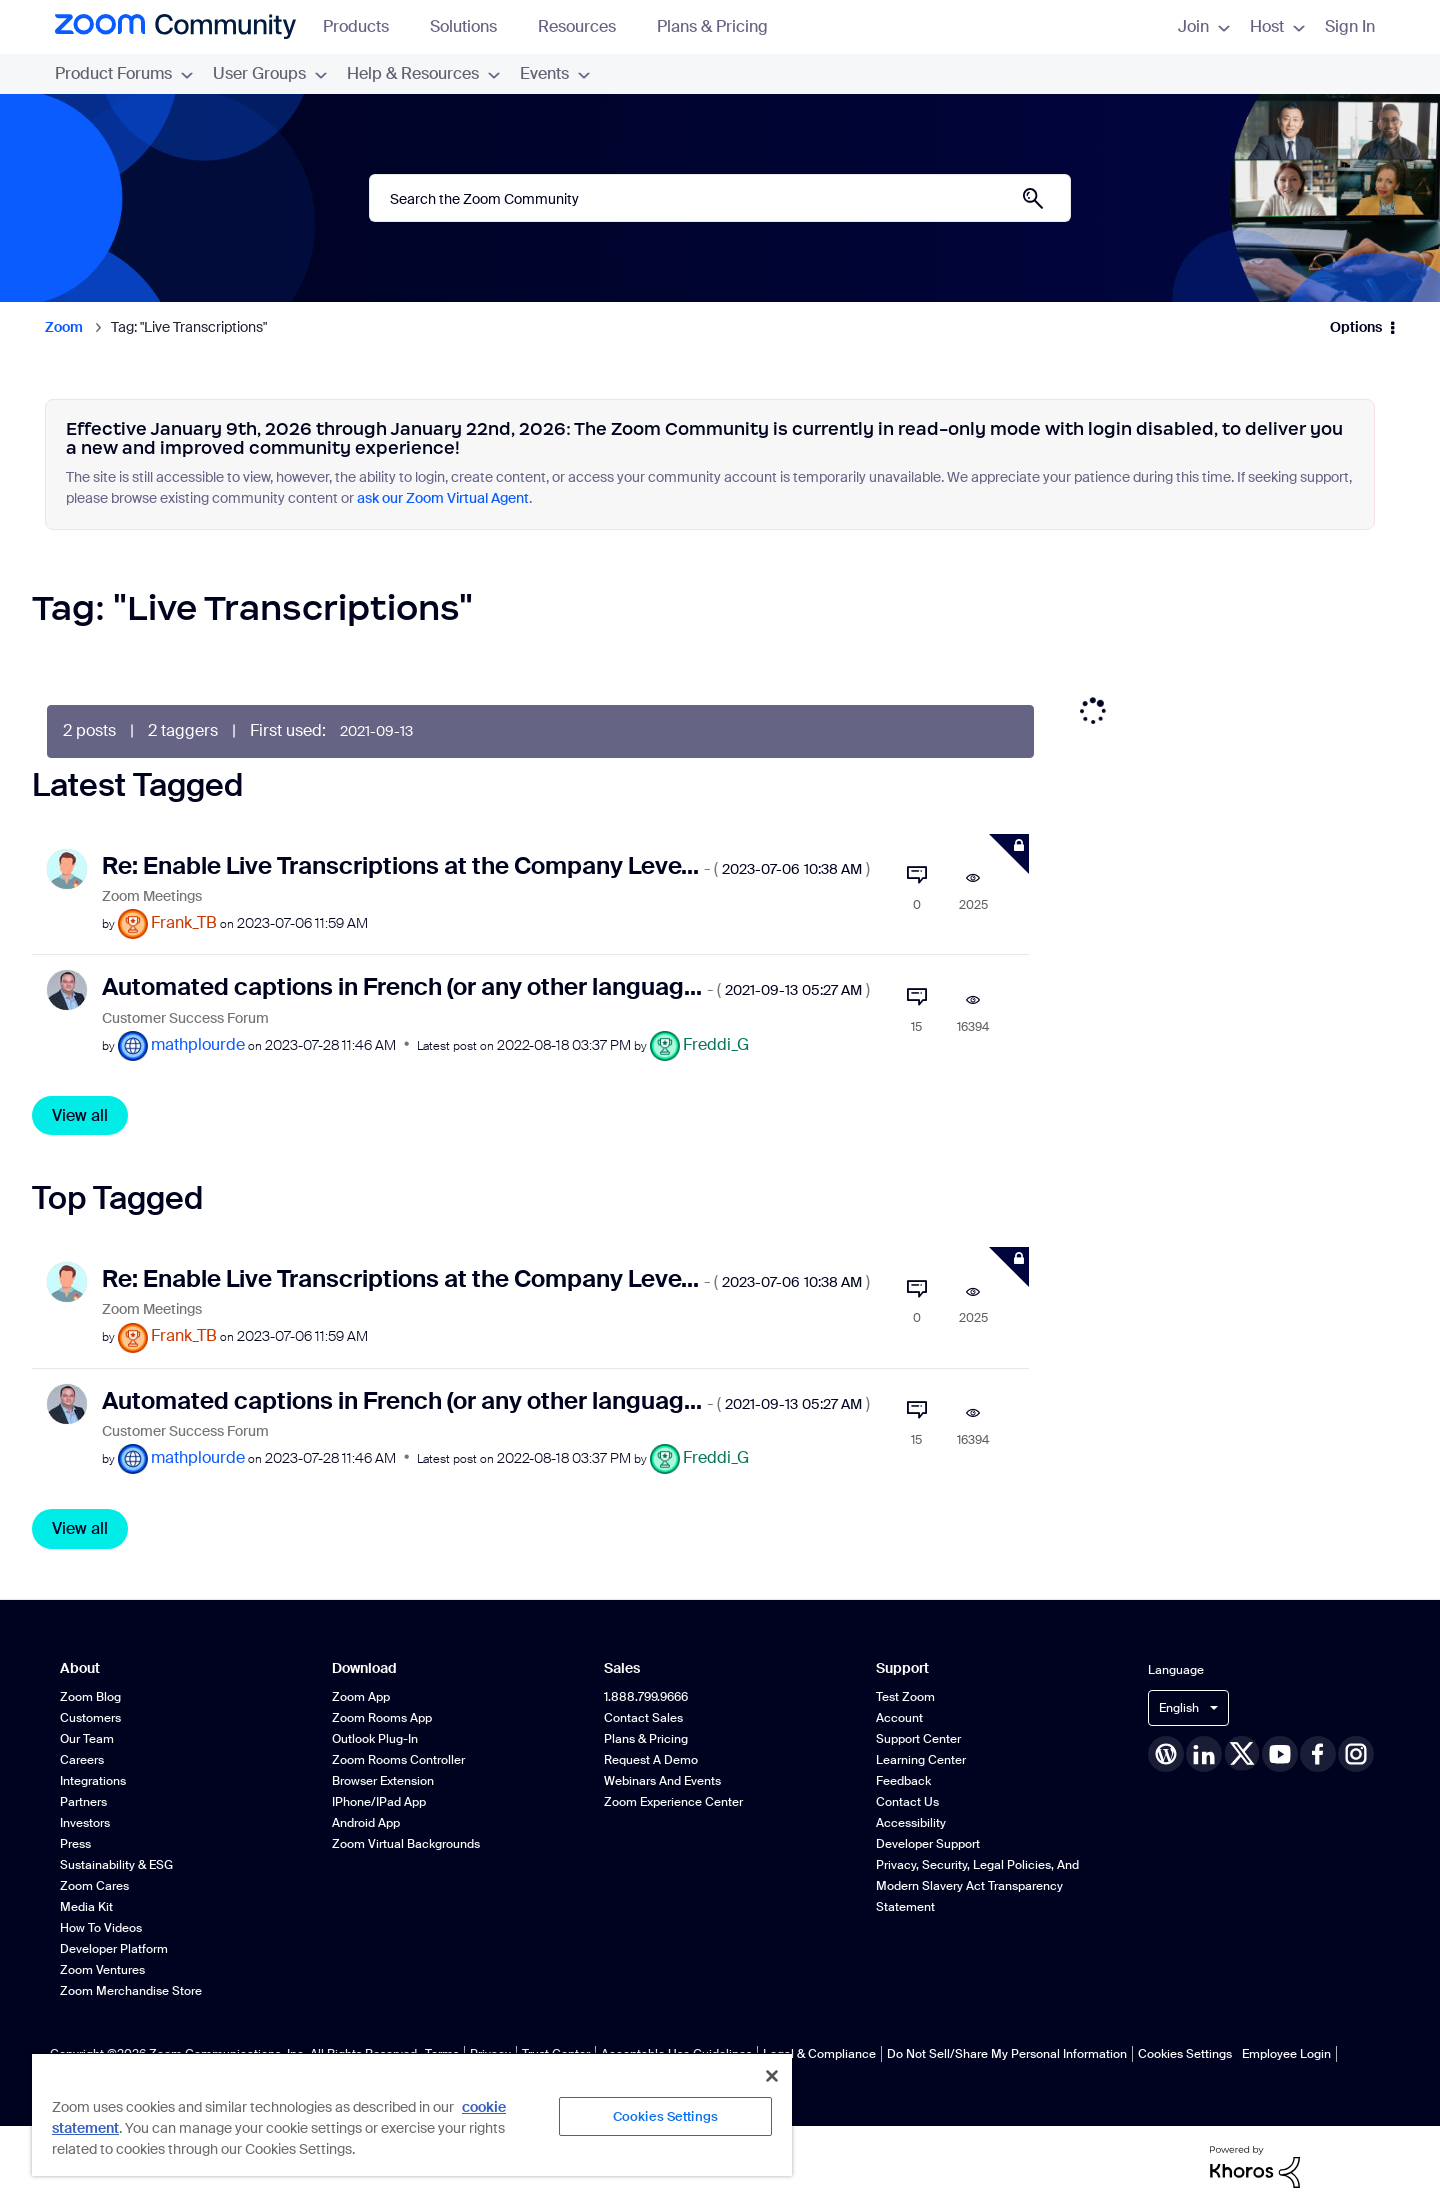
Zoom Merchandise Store (131, 1991)
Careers (82, 1760)
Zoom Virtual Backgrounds (406, 1844)
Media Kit (86, 1907)
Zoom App (361, 1697)
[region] (412, 2114)
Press (75, 1844)
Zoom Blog (90, 1697)
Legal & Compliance (819, 2054)
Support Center (918, 1739)
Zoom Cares (94, 1886)
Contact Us (907, 1802)
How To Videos (101, 1928)
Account (899, 1718)
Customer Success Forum (185, 1018)
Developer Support (928, 1844)
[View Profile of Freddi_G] (716, 1044)
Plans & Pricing (712, 26)
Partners (83, 1802)
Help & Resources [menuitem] (423, 73)
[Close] (772, 2076)
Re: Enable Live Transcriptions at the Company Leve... (486, 865)
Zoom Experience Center (673, 1802)
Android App (366, 1823)
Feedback (903, 1781)
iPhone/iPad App (379, 1802)
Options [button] (1356, 327)
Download (364, 1668)
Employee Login (1286, 2054)
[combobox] (720, 198)
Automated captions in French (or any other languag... (486, 986)
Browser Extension (383, 1781)
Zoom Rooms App (382, 1718)
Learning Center (921, 1760)
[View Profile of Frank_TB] (184, 922)
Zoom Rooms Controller (398, 1760)
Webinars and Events (662, 1781)
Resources (586, 26)
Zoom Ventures (102, 1970)
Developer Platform (114, 1949)
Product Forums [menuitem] (124, 73)
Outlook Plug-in (375, 1739)
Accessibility (911, 1823)
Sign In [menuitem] (1350, 26)
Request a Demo (651, 1760)
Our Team (87, 1739)
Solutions (473, 26)
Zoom (64, 327)
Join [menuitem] (1204, 26)
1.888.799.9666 (646, 1697)
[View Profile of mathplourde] (198, 1044)
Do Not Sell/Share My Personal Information (1007, 2054)
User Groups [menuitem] (270, 73)
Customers (90, 1718)
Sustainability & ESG (116, 1865)
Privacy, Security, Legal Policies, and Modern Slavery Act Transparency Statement (977, 1886)
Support (902, 1668)
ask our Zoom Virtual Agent (443, 498)
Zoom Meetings (152, 896)
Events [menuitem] (555, 73)
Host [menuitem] (1277, 26)
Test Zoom (905, 1697)
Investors (85, 1823)
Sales (622, 1668)
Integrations (93, 1781)
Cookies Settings (1185, 2054)
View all (80, 1115)
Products (365, 26)
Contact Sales (643, 1718)
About (80, 1668)
